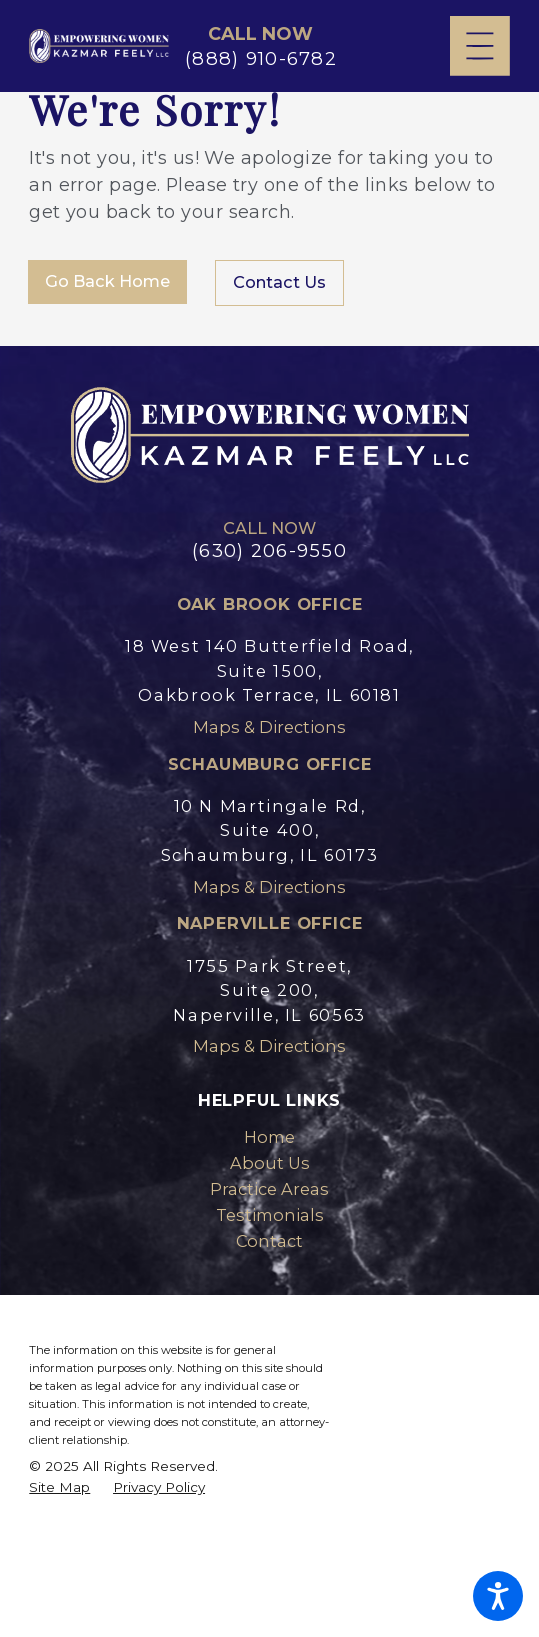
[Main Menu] (480, 46)
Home (269, 1137)
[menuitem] (269, 1137)
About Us (270, 1163)
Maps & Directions (269, 727)
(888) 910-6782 (261, 59)
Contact (269, 1241)
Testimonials (270, 1215)
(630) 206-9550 (269, 551)
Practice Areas (269, 1189)
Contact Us (279, 282)
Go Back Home (107, 281)
